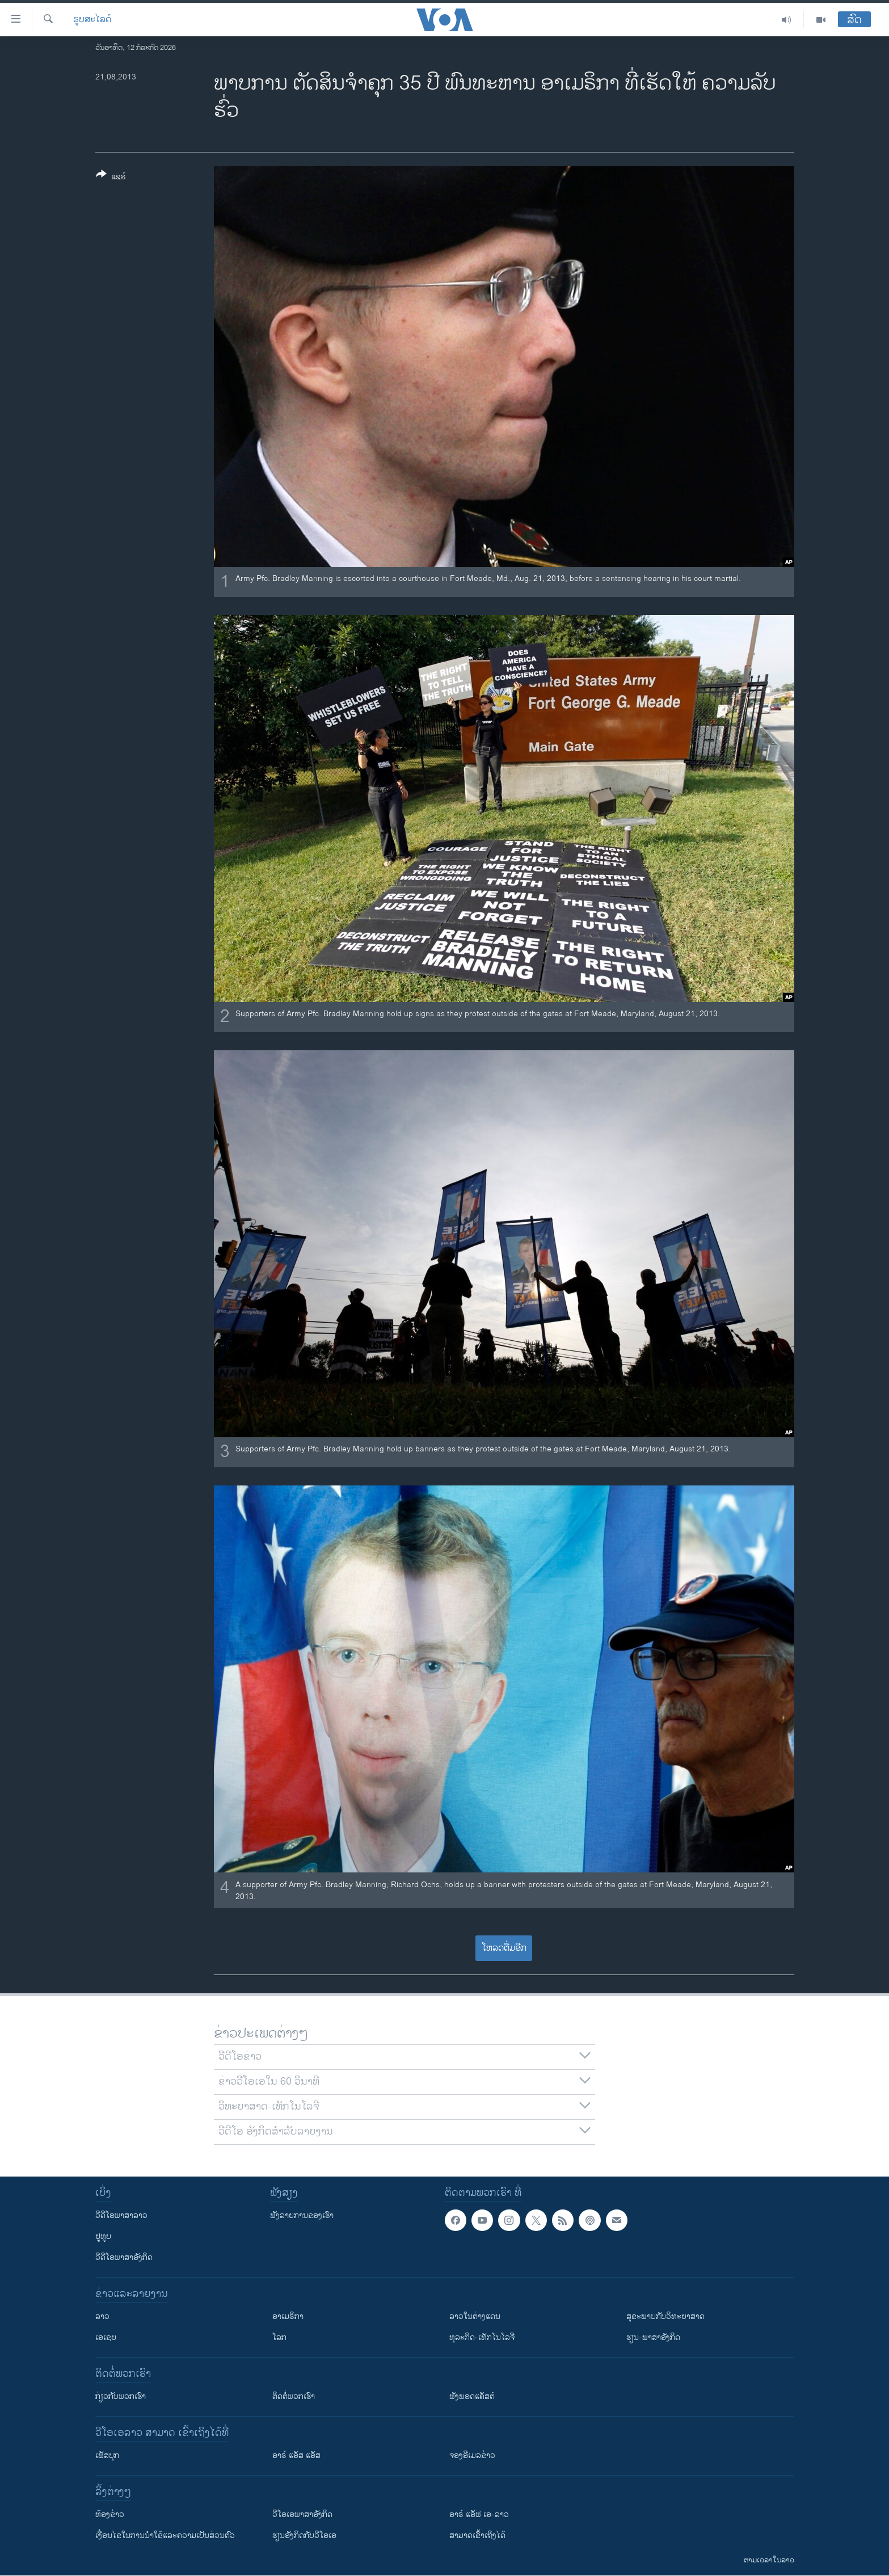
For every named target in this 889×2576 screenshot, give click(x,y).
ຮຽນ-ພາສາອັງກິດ (653, 2337)
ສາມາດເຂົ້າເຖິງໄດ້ (477, 2535)
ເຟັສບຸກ (107, 2455)
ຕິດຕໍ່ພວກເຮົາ (293, 2396)
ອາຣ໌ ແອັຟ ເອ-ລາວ (479, 2514)
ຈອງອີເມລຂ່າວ (472, 2455)
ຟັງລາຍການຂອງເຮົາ (302, 2215)
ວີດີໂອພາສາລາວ (121, 2215)
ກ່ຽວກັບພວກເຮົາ (120, 2396)
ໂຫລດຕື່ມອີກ (504, 1948)
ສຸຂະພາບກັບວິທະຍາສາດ (665, 2316)
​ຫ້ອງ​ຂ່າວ (109, 2514)
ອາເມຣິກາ (288, 2316)
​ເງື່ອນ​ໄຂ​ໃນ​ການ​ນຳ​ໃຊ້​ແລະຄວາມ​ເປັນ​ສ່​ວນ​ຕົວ (165, 2535)
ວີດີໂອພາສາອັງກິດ (124, 2257)
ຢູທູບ (103, 2236)
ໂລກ (279, 2337)
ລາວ (102, 2316)
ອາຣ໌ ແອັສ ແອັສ (296, 2455)
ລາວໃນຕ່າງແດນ (474, 2316)
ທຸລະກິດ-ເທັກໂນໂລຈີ (482, 2337)
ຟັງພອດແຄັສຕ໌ (472, 2396)
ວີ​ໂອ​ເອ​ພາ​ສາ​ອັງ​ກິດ (302, 2514)
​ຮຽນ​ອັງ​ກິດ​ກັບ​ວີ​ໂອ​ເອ (304, 2535)
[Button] (111, 177)
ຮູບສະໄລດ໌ (92, 20)
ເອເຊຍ (105, 2337)
